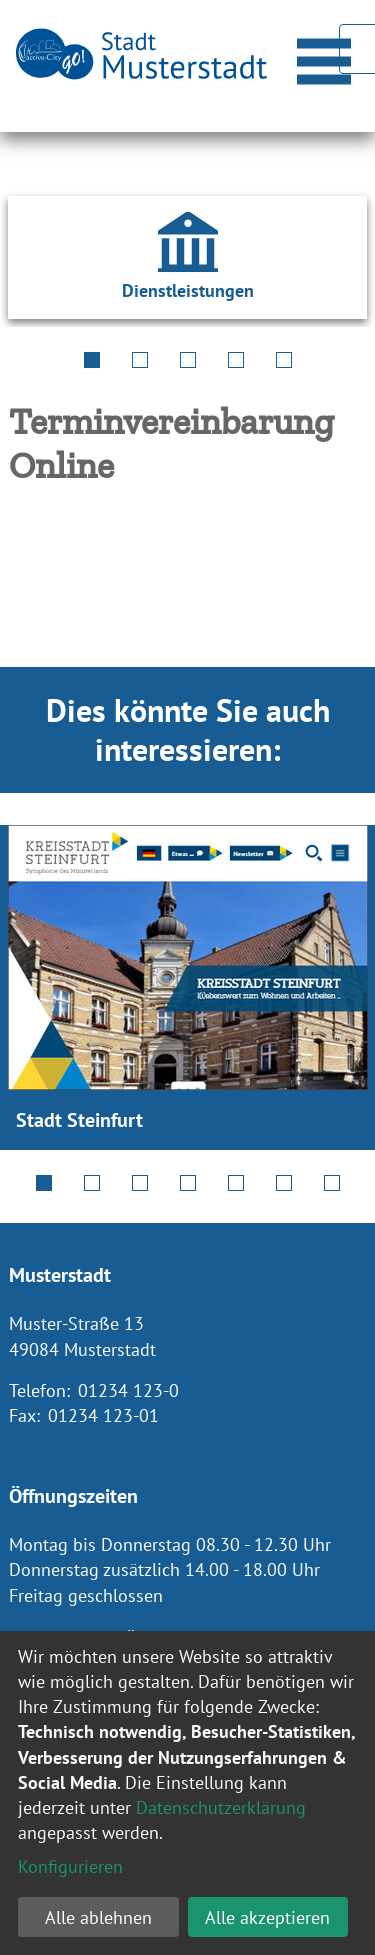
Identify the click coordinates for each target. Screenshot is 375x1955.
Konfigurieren (70, 1866)
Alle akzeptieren (267, 1917)
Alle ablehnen (98, 1917)
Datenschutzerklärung (221, 1807)
